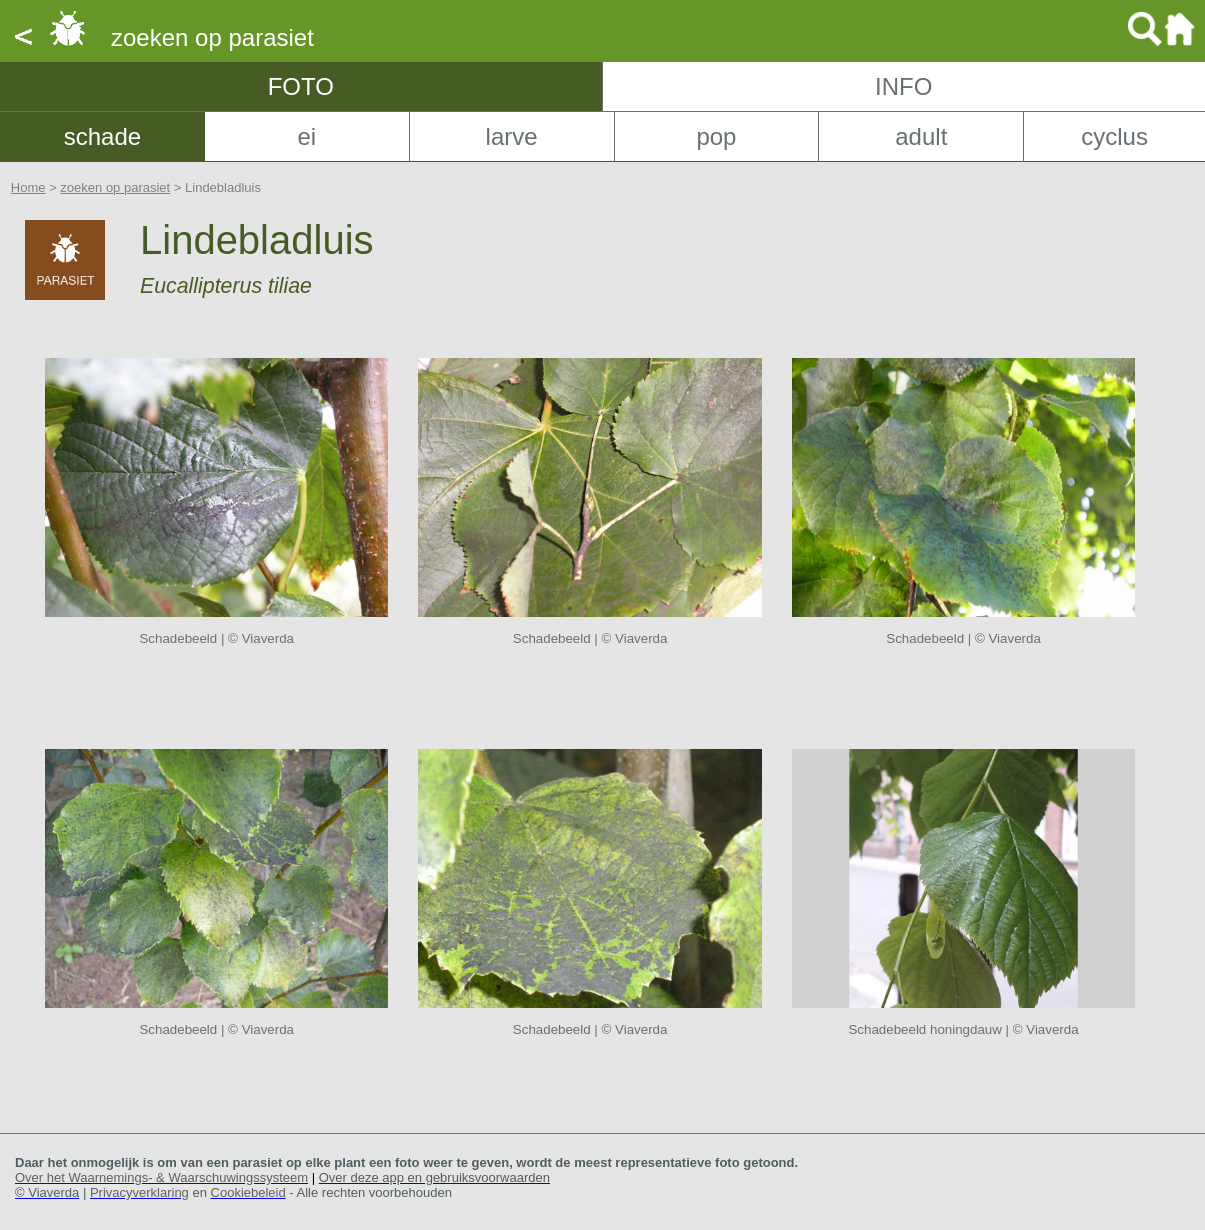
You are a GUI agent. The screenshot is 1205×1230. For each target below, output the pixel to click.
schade (102, 136)
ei (306, 136)
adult (921, 136)
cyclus (1114, 136)
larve (512, 136)
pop (716, 136)
